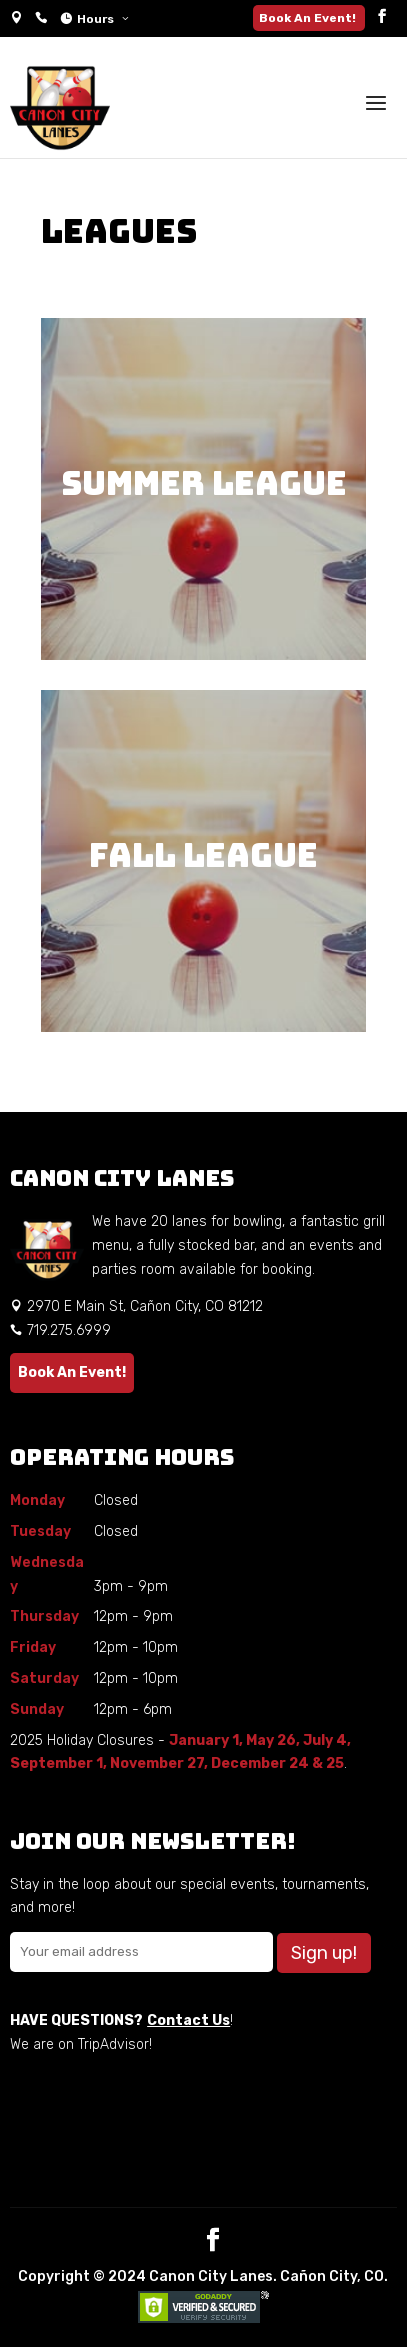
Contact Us (188, 2020)
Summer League (204, 483)
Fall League (203, 855)
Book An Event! (309, 18)
